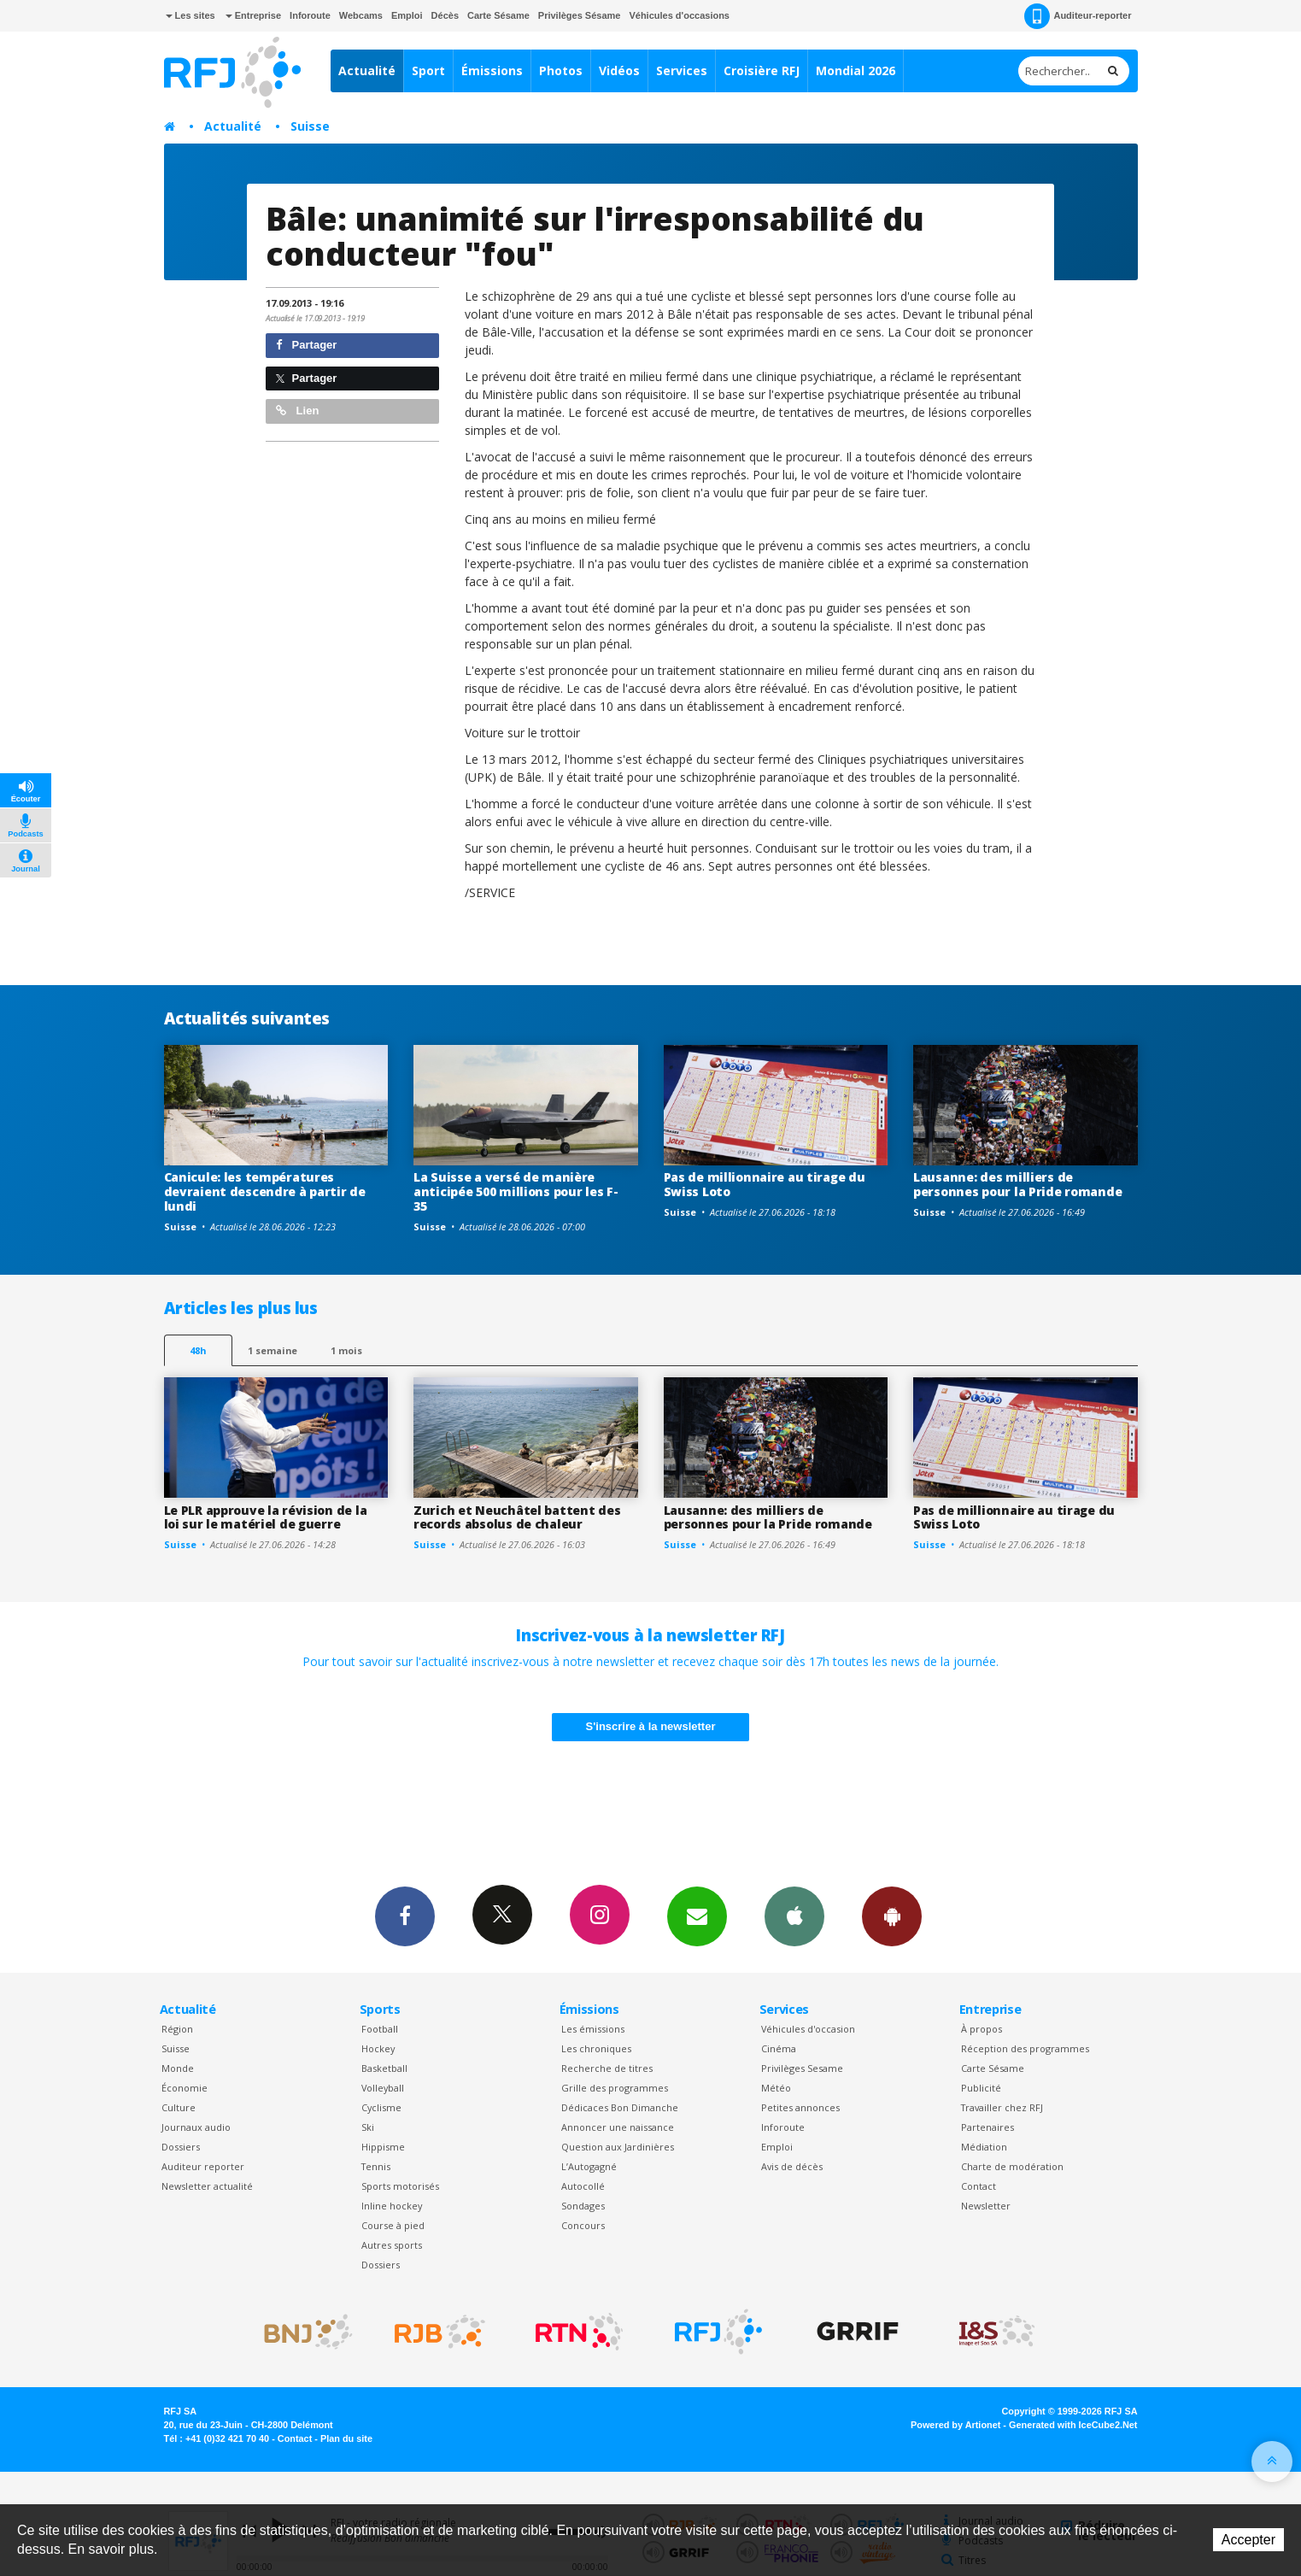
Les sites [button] (190, 15)
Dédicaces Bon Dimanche (619, 2107)
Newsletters (697, 1916)
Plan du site (346, 2438)
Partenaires (987, 2127)
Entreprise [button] (253, 15)
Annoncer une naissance (617, 2127)
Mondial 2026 (855, 70)
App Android (892, 1916)
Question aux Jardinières (617, 2146)
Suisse (310, 126)
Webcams (361, 15)
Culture (178, 2107)
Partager (306, 344)
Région (177, 2028)
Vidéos (619, 70)
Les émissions (592, 2028)
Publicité (981, 2087)
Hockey (378, 2048)
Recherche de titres (607, 2068)
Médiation (984, 2146)
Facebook (405, 1916)
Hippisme (383, 2146)
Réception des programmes (1025, 2048)
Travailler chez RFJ (1002, 2107)
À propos (981, 2028)
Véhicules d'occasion (808, 2028)
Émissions (492, 70)
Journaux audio (196, 2127)
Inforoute (310, 15)
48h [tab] (198, 1350)
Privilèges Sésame (579, 15)
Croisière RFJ (762, 70)
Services (681, 70)
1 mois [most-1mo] (346, 1350)
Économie (184, 2087)
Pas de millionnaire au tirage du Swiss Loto (764, 1184)
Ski (367, 2127)
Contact (978, 2186)
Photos (561, 70)
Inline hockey (391, 2205)
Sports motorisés (400, 2186)
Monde (177, 2068)
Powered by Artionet (955, 2425)
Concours (583, 2225)
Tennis (375, 2166)
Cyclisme (381, 2107)
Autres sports (391, 2244)
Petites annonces (800, 2107)
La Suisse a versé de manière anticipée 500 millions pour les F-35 (515, 1191)
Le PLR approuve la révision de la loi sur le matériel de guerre (265, 1517)
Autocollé (583, 2186)
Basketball (384, 2068)
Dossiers (180, 2146)
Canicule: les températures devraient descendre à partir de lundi (265, 1191)
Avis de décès (792, 2166)
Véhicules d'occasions (679, 15)
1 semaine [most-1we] (272, 1350)
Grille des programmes (614, 2087)
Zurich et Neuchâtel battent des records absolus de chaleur (516, 1517)
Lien (297, 410)
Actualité (367, 70)
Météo (776, 2087)
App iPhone (794, 1916)
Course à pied (393, 2225)
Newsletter (986, 2205)
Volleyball (382, 2087)
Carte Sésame (498, 15)
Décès (445, 15)
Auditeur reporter (202, 2166)
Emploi (407, 15)
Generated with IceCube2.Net (1073, 2425)
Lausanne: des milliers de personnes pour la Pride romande (1017, 1184)
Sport (428, 70)
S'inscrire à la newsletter (651, 1726)
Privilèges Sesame (802, 2068)
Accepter (1248, 2539)
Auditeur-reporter (1077, 16)
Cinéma (778, 2048)
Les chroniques (596, 2048)
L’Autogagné (589, 2166)
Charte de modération (1012, 2166)
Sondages (583, 2205)
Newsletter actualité (207, 2186)
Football (379, 2028)
